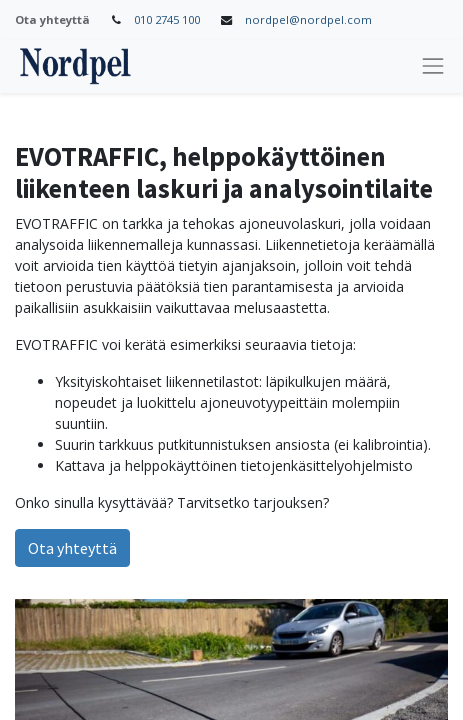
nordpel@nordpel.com (308, 19)
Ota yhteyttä (72, 548)
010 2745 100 (167, 19)
